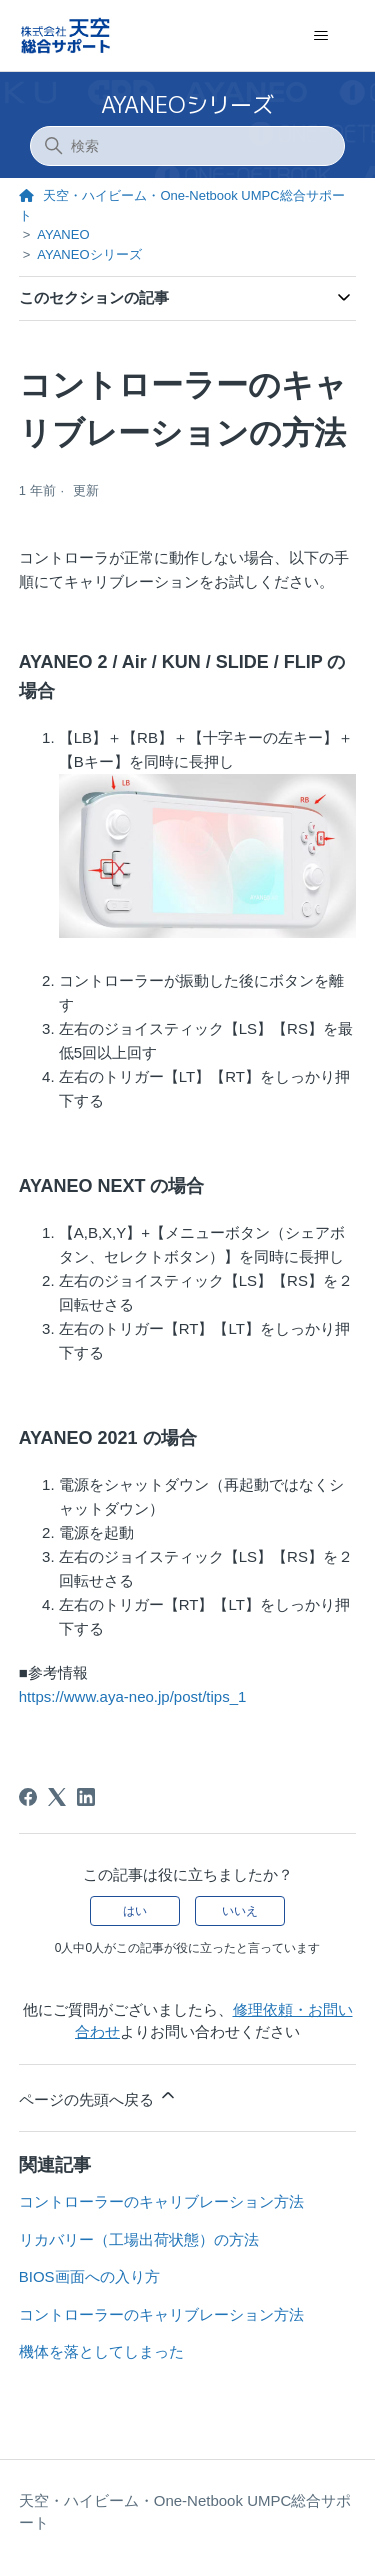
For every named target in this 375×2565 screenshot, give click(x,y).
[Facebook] (28, 1797)
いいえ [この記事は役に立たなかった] (240, 1911)
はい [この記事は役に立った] (135, 1911)
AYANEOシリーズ (187, 104)
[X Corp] (57, 1797)
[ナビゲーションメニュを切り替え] (320, 36)
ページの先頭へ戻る (98, 2096)
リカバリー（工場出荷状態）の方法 (139, 2239)
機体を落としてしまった (101, 2351)
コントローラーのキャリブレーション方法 (161, 2201)
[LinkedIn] (86, 1797)
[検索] (188, 146)
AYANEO (63, 234)
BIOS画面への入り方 (89, 2276)
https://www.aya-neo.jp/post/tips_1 (133, 1696)
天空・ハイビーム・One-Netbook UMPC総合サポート (185, 2512)
